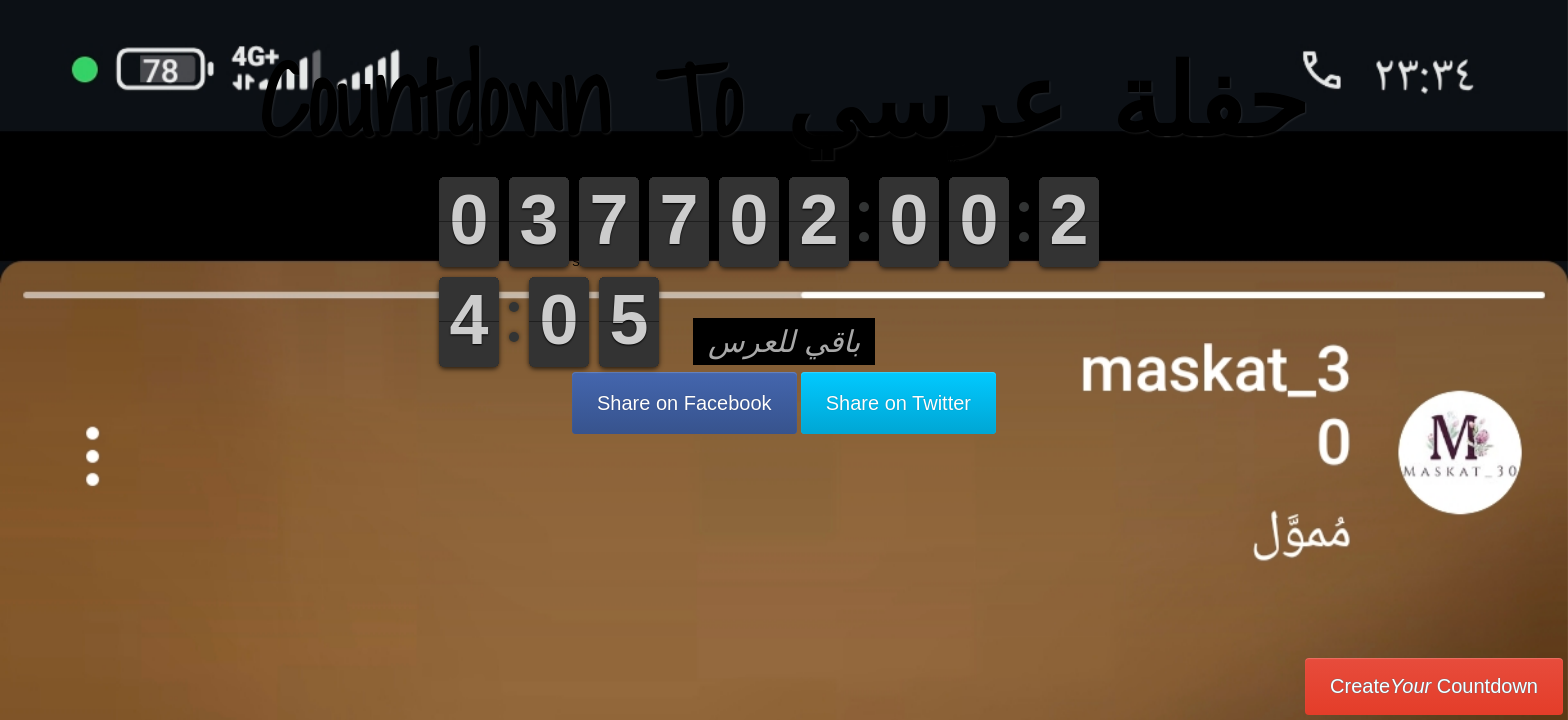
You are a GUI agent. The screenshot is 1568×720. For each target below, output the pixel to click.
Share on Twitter (898, 403)
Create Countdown (1434, 686)
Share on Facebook (684, 403)
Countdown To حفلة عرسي (784, 99)
